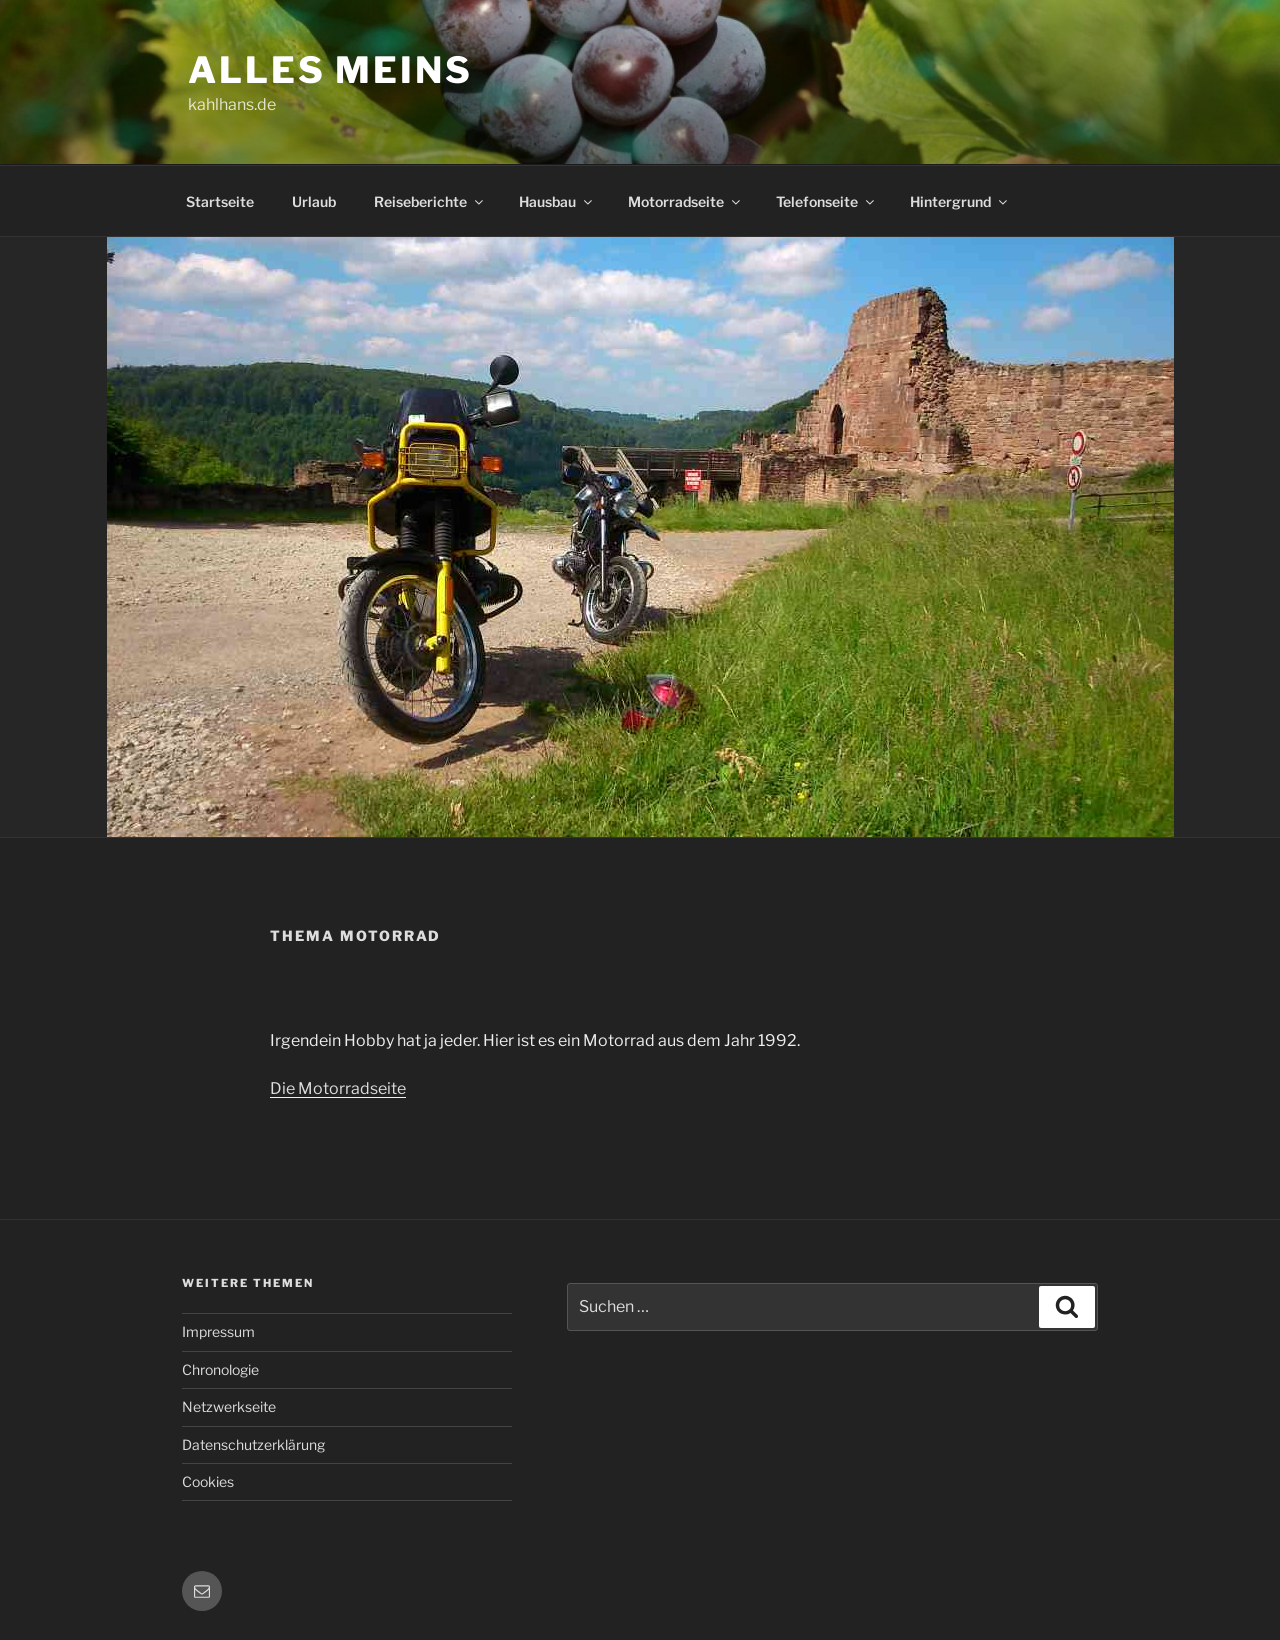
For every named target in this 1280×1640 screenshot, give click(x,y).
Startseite (220, 201)
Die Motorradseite (338, 1088)
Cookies (208, 1481)
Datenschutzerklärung (253, 1444)
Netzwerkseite (229, 1406)
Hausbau (557, 201)
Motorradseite (685, 201)
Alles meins (330, 70)
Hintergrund (960, 201)
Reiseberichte (430, 201)
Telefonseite (826, 201)
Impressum (218, 1331)
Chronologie (220, 1369)
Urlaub (314, 201)
